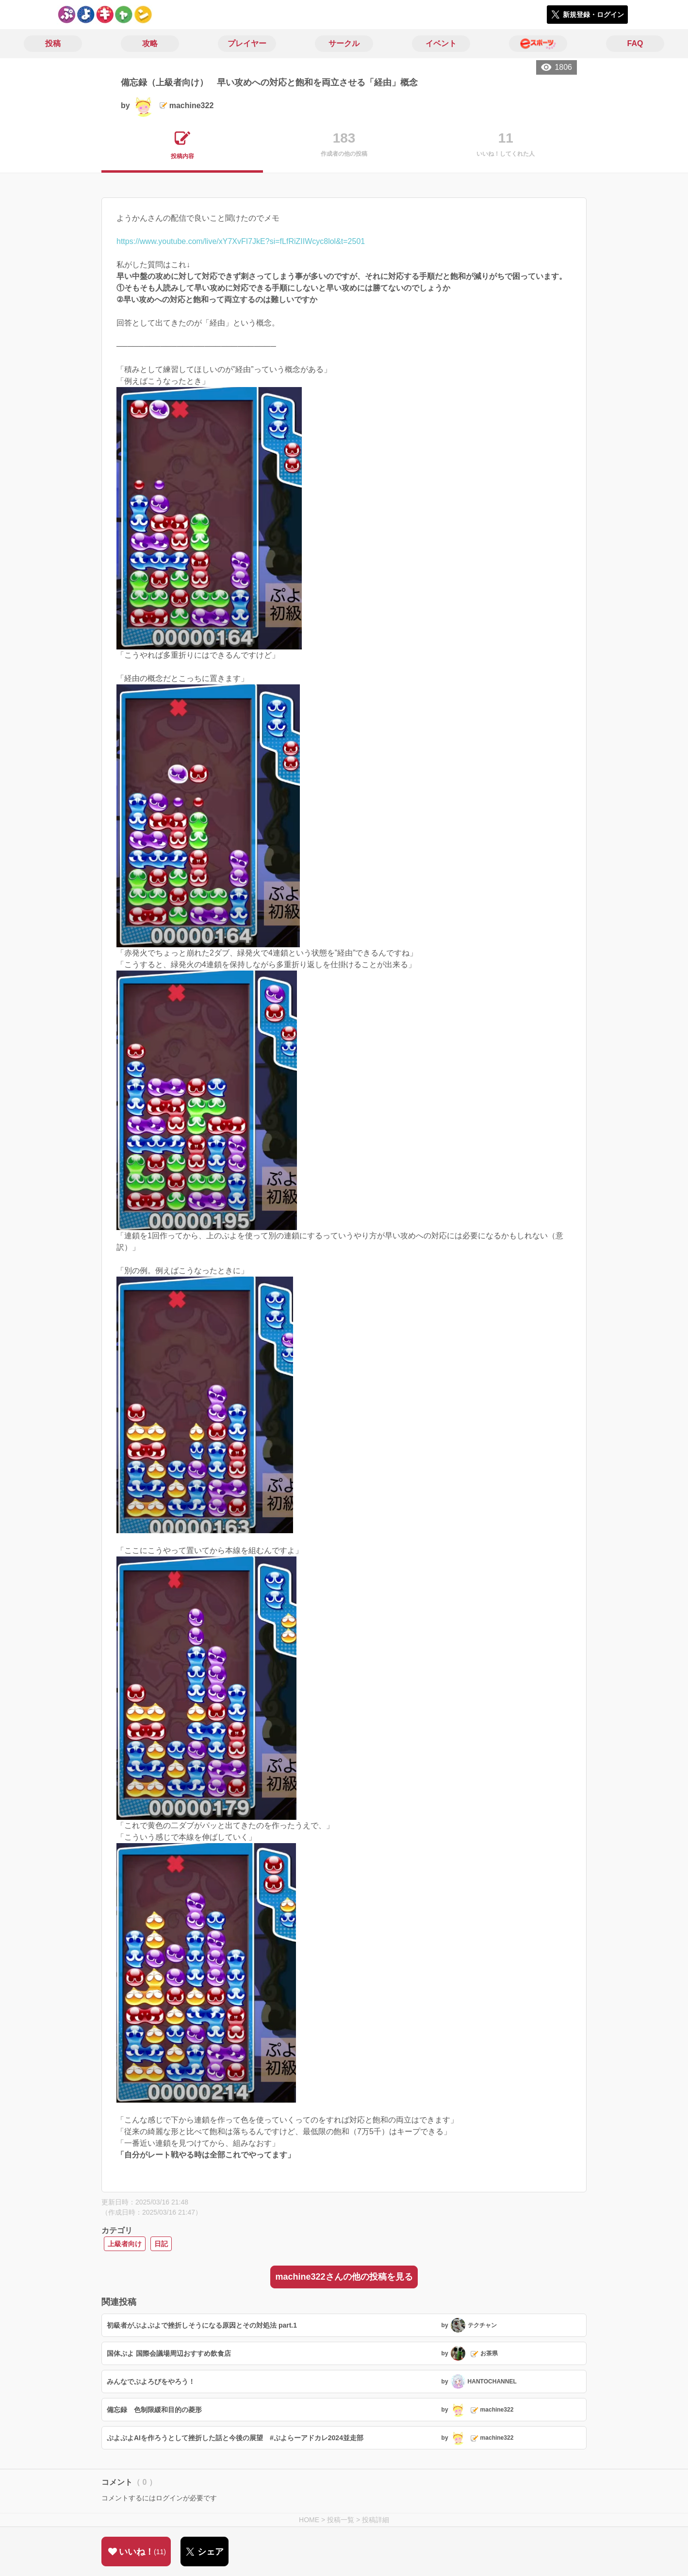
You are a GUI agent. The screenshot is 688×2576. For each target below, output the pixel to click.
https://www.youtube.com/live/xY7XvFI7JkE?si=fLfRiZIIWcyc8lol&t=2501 (240, 241)
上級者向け (125, 2244)
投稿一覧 (340, 2520)
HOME (309, 2520)
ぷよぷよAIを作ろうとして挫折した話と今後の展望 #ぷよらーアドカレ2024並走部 (235, 2438)
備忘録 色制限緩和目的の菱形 (154, 2410)
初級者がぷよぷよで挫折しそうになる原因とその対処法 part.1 (202, 2325)
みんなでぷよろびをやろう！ (151, 2381)
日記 (161, 2244)
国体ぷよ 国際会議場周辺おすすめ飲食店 (169, 2353)
